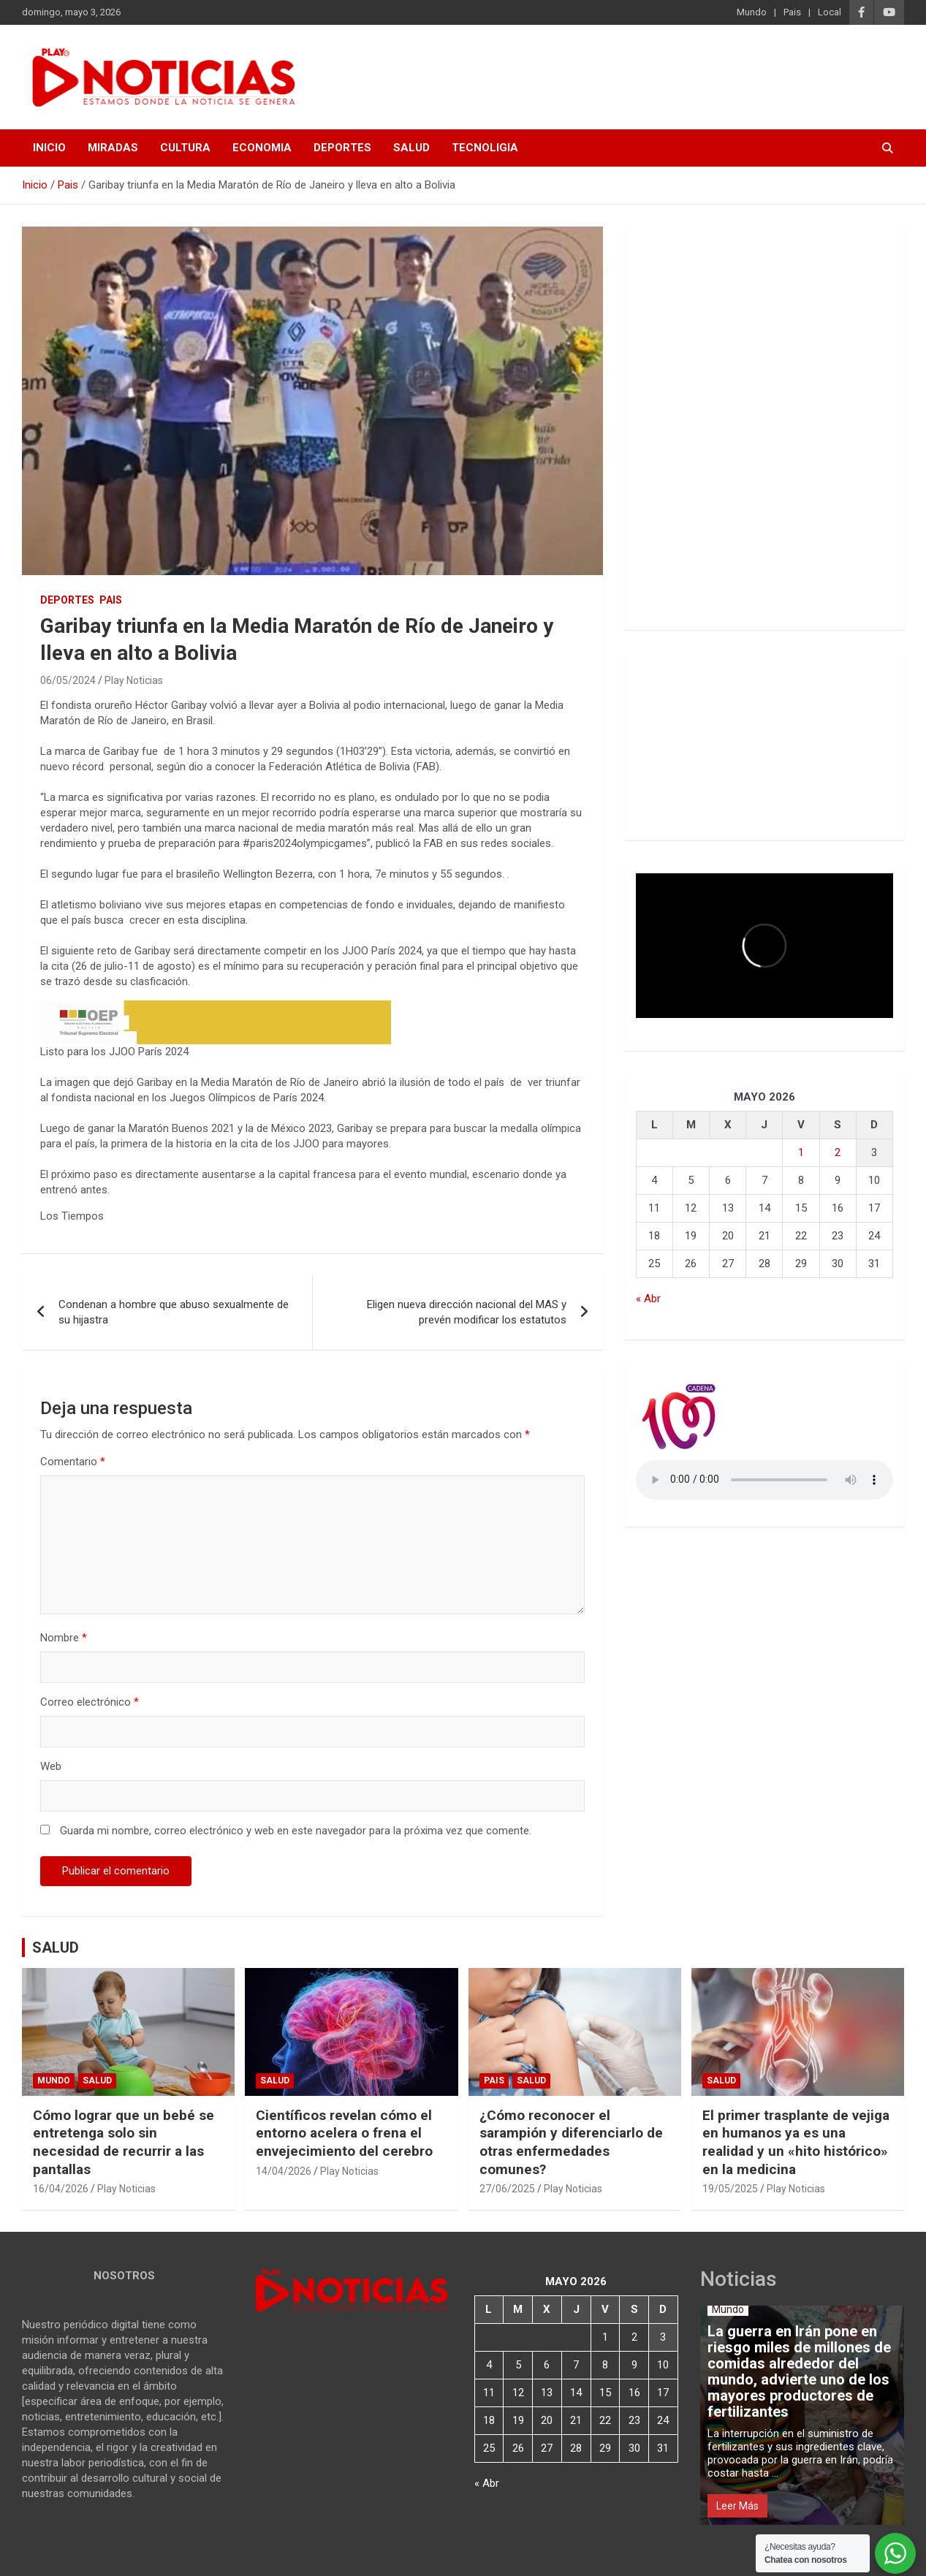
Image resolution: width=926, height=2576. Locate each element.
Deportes (67, 600)
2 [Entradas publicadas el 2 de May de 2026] (837, 1152)
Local (829, 12)
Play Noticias (134, 680)
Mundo (752, 12)
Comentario (72, 1461)
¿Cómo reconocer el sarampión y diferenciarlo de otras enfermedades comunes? (571, 2142)
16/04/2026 (60, 2189)
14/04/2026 (283, 2171)
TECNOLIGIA (485, 147)
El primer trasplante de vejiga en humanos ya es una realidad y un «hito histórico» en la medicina (795, 2142)
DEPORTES (342, 147)
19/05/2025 (730, 2189)
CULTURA (185, 147)
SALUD (411, 147)
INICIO (49, 147)
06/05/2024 (68, 680)
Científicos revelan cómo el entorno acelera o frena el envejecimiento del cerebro (344, 2133)
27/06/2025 (507, 2189)
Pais (792, 12)
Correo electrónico (89, 1702)
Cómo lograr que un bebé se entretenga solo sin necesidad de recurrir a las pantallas (123, 2142)
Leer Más (737, 2506)
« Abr (648, 1298)
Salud (97, 2080)
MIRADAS (113, 147)
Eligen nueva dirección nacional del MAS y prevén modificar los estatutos (466, 1312)
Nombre (63, 1637)
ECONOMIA (262, 147)
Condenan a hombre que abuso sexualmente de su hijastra (173, 1312)
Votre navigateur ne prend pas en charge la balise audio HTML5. (764, 1480)
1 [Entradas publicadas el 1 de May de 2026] (801, 1152)
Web (50, 1766)
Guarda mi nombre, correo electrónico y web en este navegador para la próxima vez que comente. (295, 1830)
